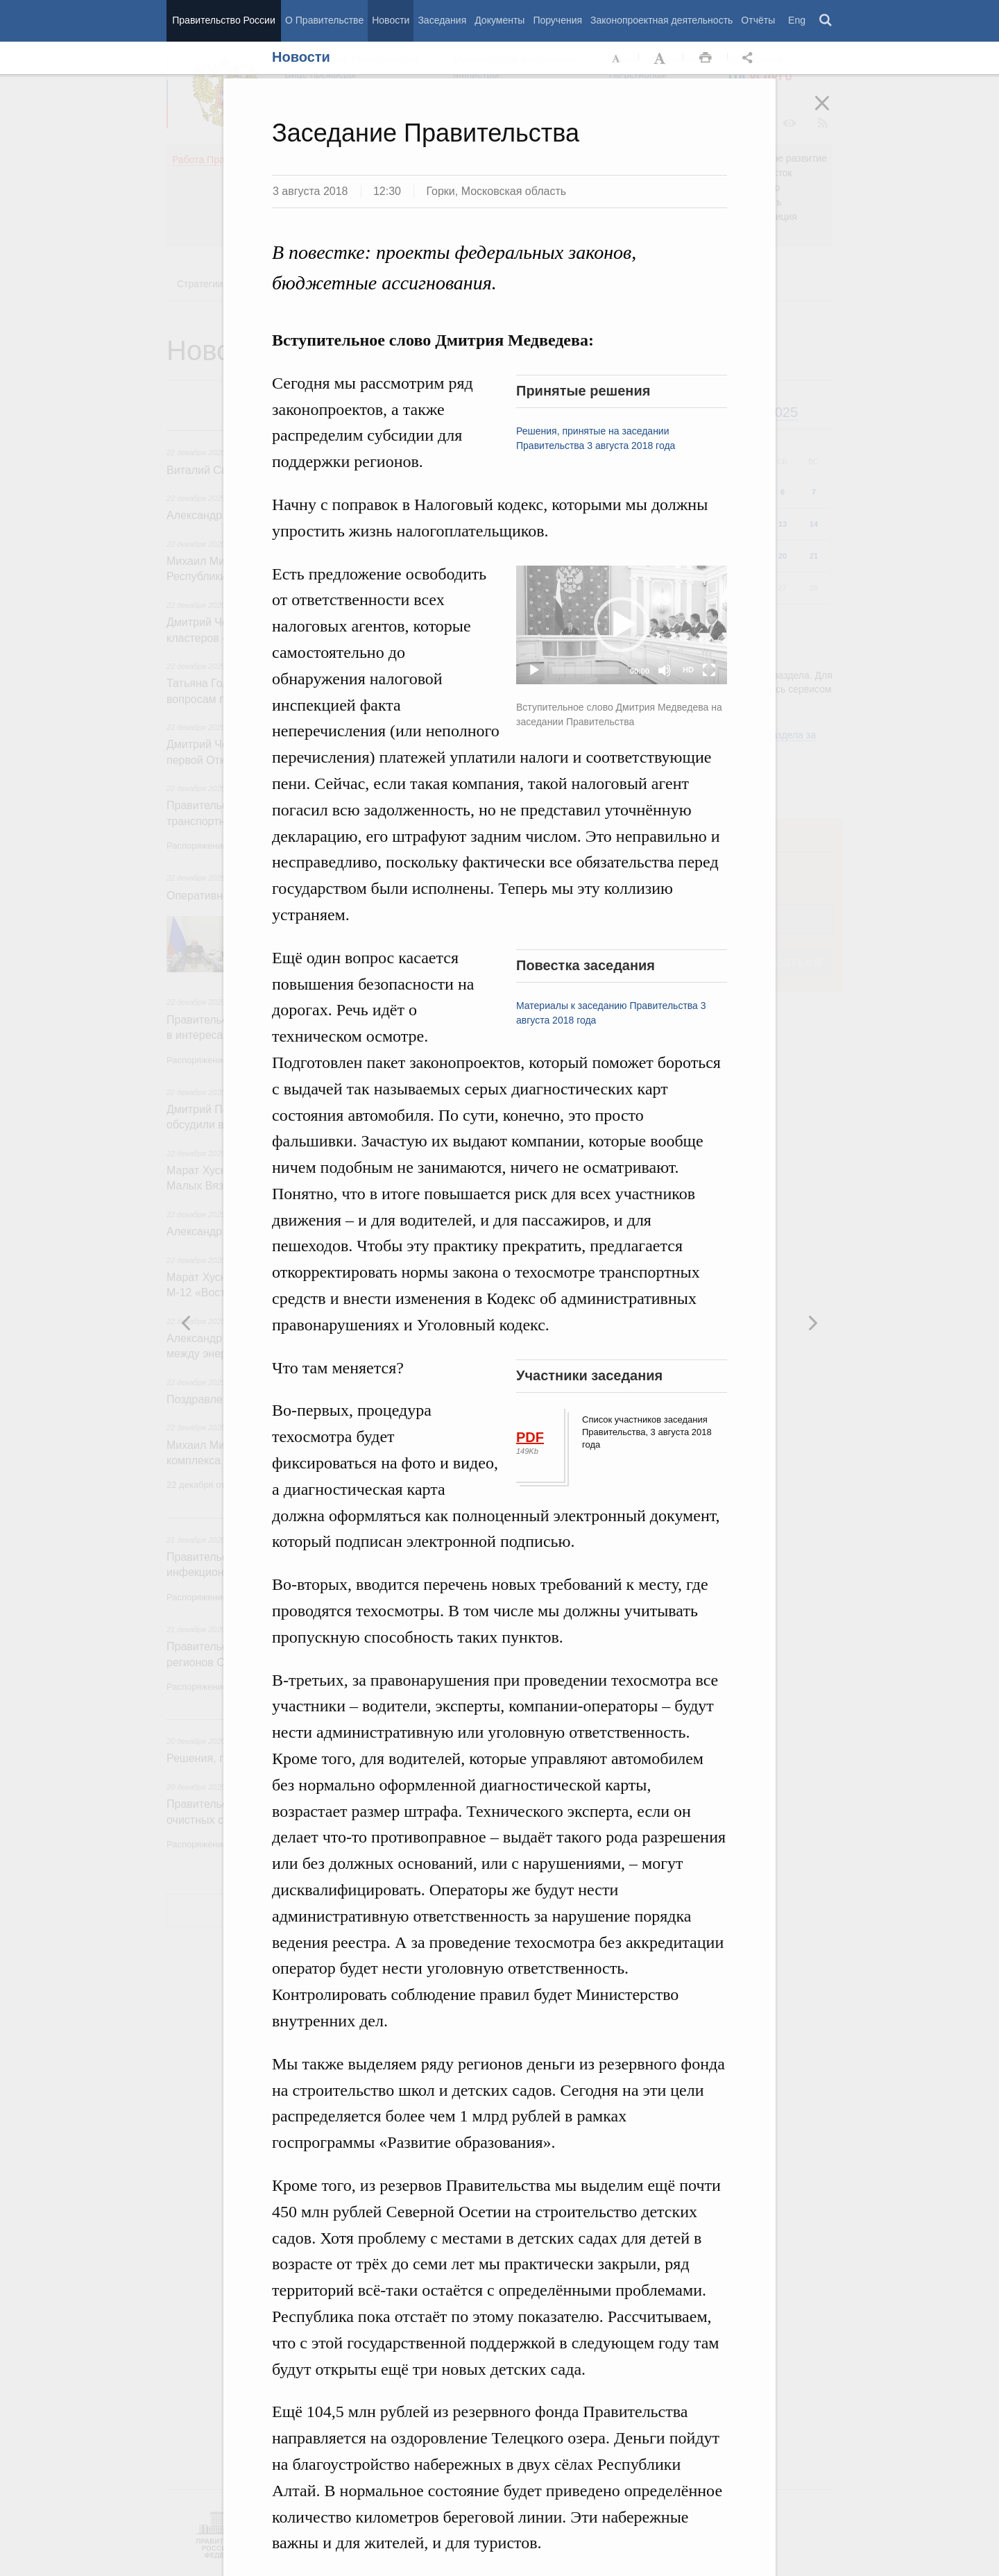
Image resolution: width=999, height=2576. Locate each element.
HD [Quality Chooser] (688, 670)
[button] (621, 624)
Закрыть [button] (831, 112)
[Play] (534, 670)
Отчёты (758, 20)
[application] (621, 625)
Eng (796, 20)
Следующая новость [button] (186, 1323)
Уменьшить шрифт (616, 58)
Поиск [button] (826, 21)
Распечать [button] (705, 58)
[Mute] (665, 670)
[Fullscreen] (709, 670)
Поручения (557, 20)
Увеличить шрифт (661, 58)
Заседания (442, 20)
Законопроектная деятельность (661, 20)
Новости (390, 20)
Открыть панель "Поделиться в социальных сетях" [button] (750, 58)
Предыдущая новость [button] (812, 1323)
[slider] (585, 670)
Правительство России (223, 20)
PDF (530, 1437)
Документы (499, 20)
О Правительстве (324, 20)
